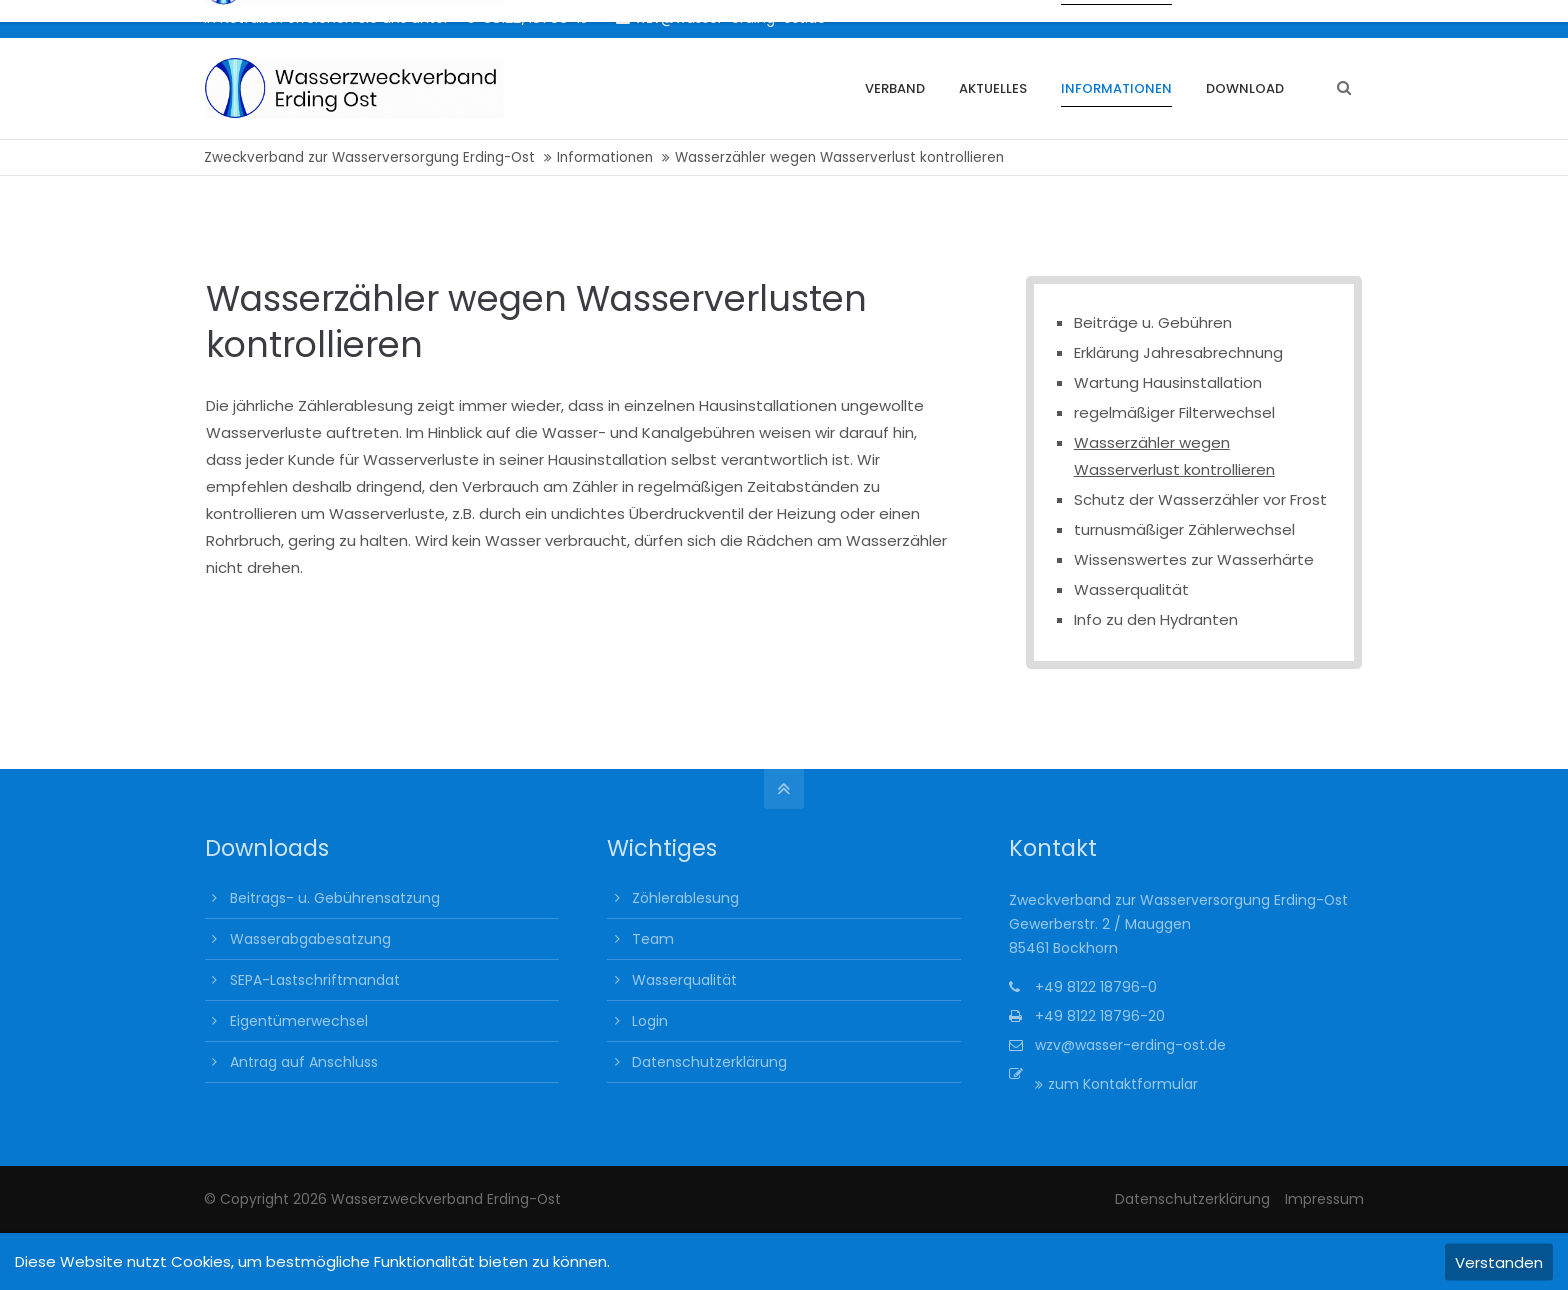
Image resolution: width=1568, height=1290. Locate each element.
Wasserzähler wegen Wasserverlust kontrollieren (1174, 456)
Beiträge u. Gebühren (1153, 322)
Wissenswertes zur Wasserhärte (1194, 559)
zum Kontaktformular (1123, 1084)
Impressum (1324, 1199)
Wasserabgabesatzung (310, 939)
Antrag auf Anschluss (304, 1062)
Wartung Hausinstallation (1168, 382)
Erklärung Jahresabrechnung (1178, 352)
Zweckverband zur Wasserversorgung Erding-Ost (369, 157)
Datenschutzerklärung (709, 1062)
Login (650, 1021)
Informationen (605, 157)
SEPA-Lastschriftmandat (315, 980)
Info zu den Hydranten (1156, 619)
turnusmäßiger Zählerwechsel (1184, 529)
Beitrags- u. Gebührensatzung (335, 898)
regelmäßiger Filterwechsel (1174, 412)
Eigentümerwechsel (299, 1021)
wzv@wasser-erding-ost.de (721, 18)
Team (653, 939)
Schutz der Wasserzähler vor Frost (1200, 499)
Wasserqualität (1131, 589)
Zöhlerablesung (685, 898)
